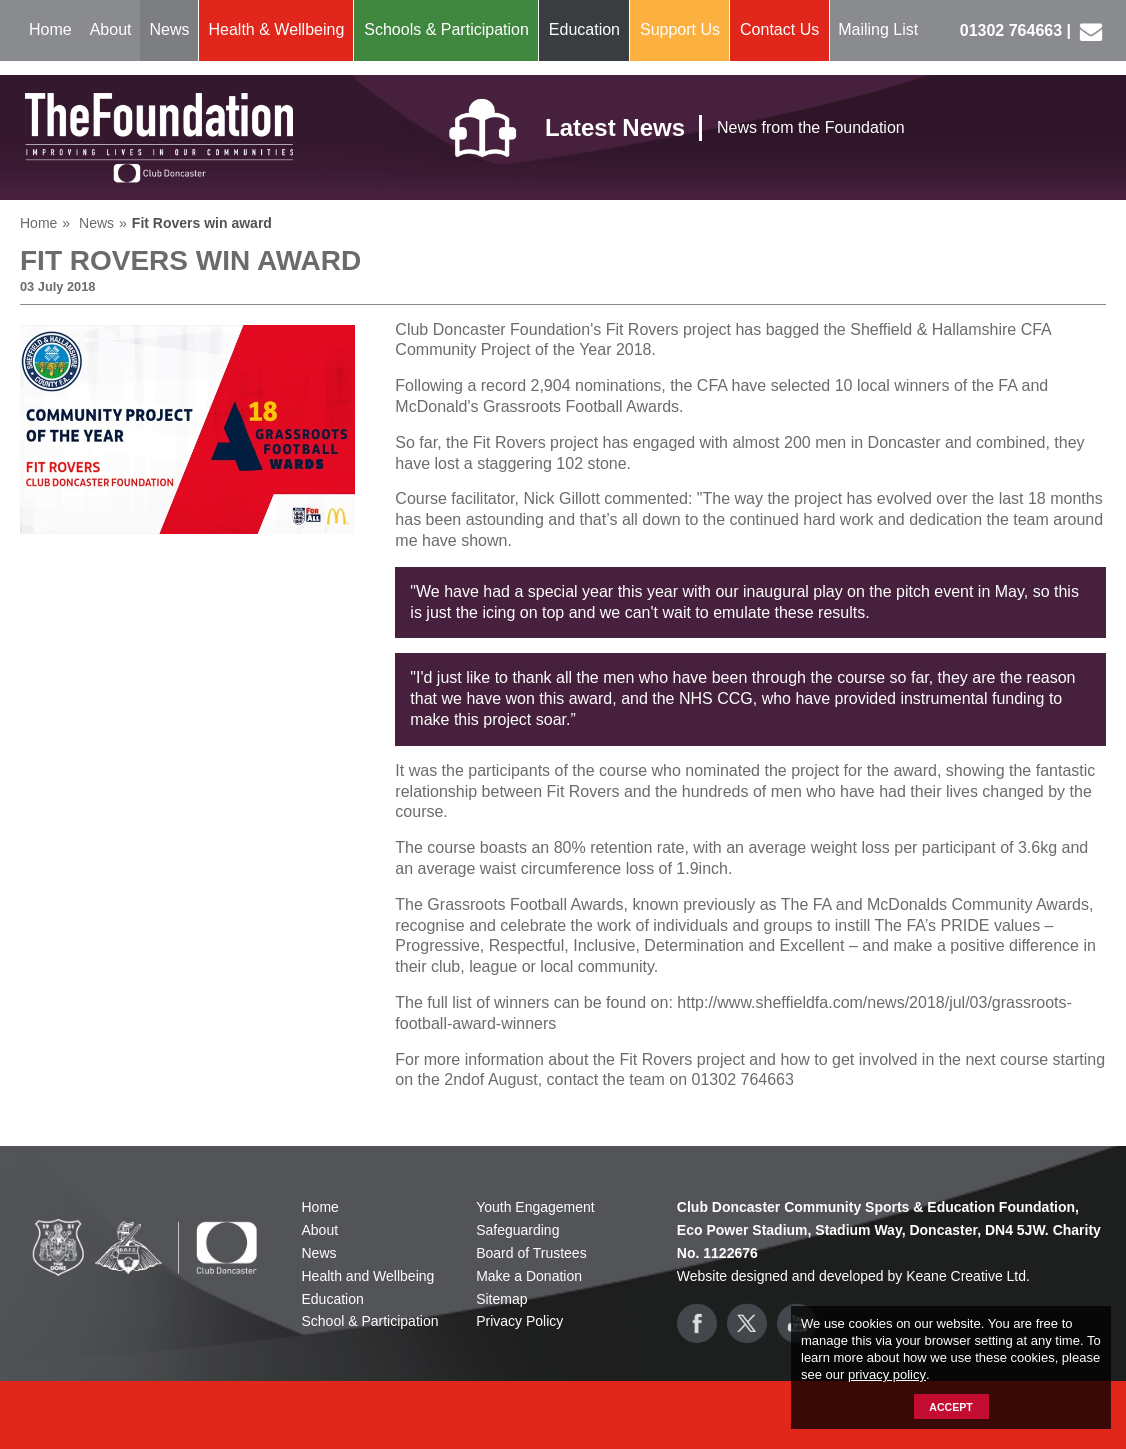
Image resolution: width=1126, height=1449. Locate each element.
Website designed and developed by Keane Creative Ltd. (853, 1276)
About (111, 29)
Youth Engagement (535, 1207)
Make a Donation (529, 1276)
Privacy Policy (519, 1321)
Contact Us (779, 29)
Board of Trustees (531, 1253)
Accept (950, 1407)
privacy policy (887, 1374)
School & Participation (370, 1321)
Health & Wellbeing (277, 29)
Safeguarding (517, 1230)
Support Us (680, 29)
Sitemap (501, 1299)
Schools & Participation (446, 29)
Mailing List (878, 29)
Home (50, 29)
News (170, 29)
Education (584, 29)
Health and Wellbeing (368, 1276)
